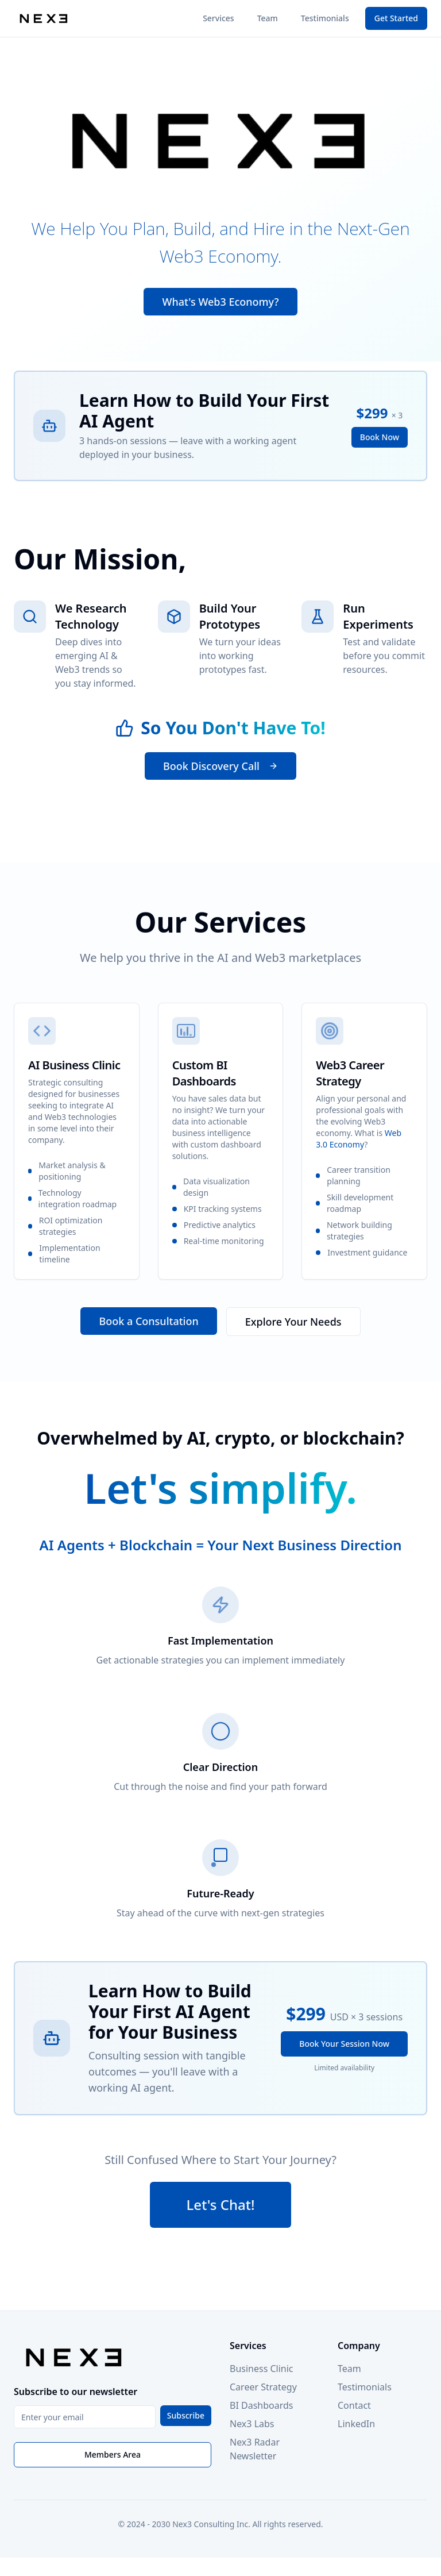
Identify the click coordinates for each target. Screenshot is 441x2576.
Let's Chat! (221, 2205)
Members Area (112, 2454)
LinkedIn (356, 2423)
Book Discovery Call (220, 766)
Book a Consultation (148, 1321)
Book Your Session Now (344, 2044)
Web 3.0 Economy (358, 1138)
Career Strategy (263, 2387)
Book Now (379, 437)
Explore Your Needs (293, 1322)
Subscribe (185, 2415)
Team (267, 18)
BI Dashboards (261, 2405)
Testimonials (325, 18)
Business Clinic (261, 2368)
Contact (354, 2405)
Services (218, 18)
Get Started (396, 18)
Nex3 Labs (252, 2423)
